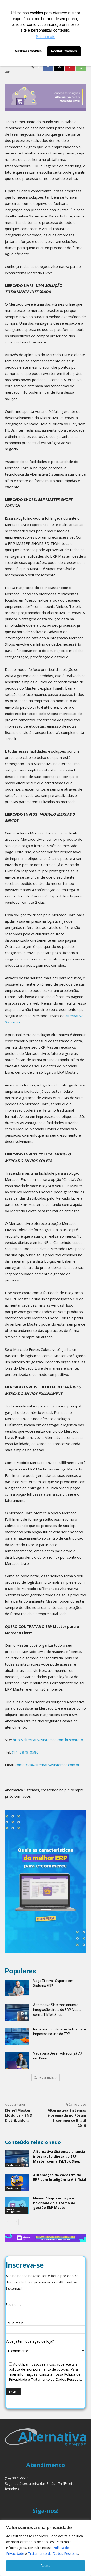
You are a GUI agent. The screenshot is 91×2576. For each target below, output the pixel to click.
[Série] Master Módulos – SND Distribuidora (18, 2115)
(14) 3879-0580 (25, 1752)
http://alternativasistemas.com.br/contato (48, 1739)
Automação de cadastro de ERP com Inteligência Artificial (59, 2177)
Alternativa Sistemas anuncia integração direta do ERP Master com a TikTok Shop (58, 2009)
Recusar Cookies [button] (28, 51)
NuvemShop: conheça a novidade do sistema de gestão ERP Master (54, 2203)
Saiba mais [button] (45, 37)
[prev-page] (8, 2222)
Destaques (13, 2165)
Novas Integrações (13, 2210)
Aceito (46, 2565)
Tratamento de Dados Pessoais (53, 2553)
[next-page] (16, 2222)
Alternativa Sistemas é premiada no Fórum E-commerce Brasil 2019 (66, 2118)
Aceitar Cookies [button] (64, 51)
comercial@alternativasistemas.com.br (47, 1764)
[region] (45, 2548)
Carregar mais (45, 2077)
